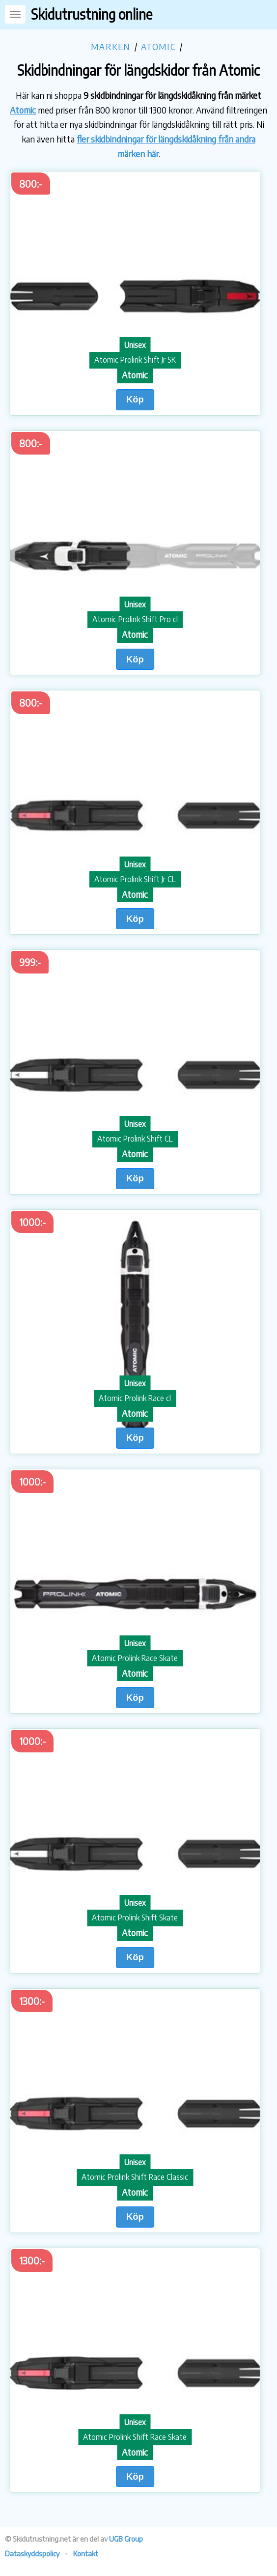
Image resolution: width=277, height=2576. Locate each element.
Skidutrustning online (91, 14)
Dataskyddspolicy (32, 2553)
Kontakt (85, 2553)
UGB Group (126, 2538)
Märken (110, 46)
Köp (135, 399)
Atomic (158, 46)
